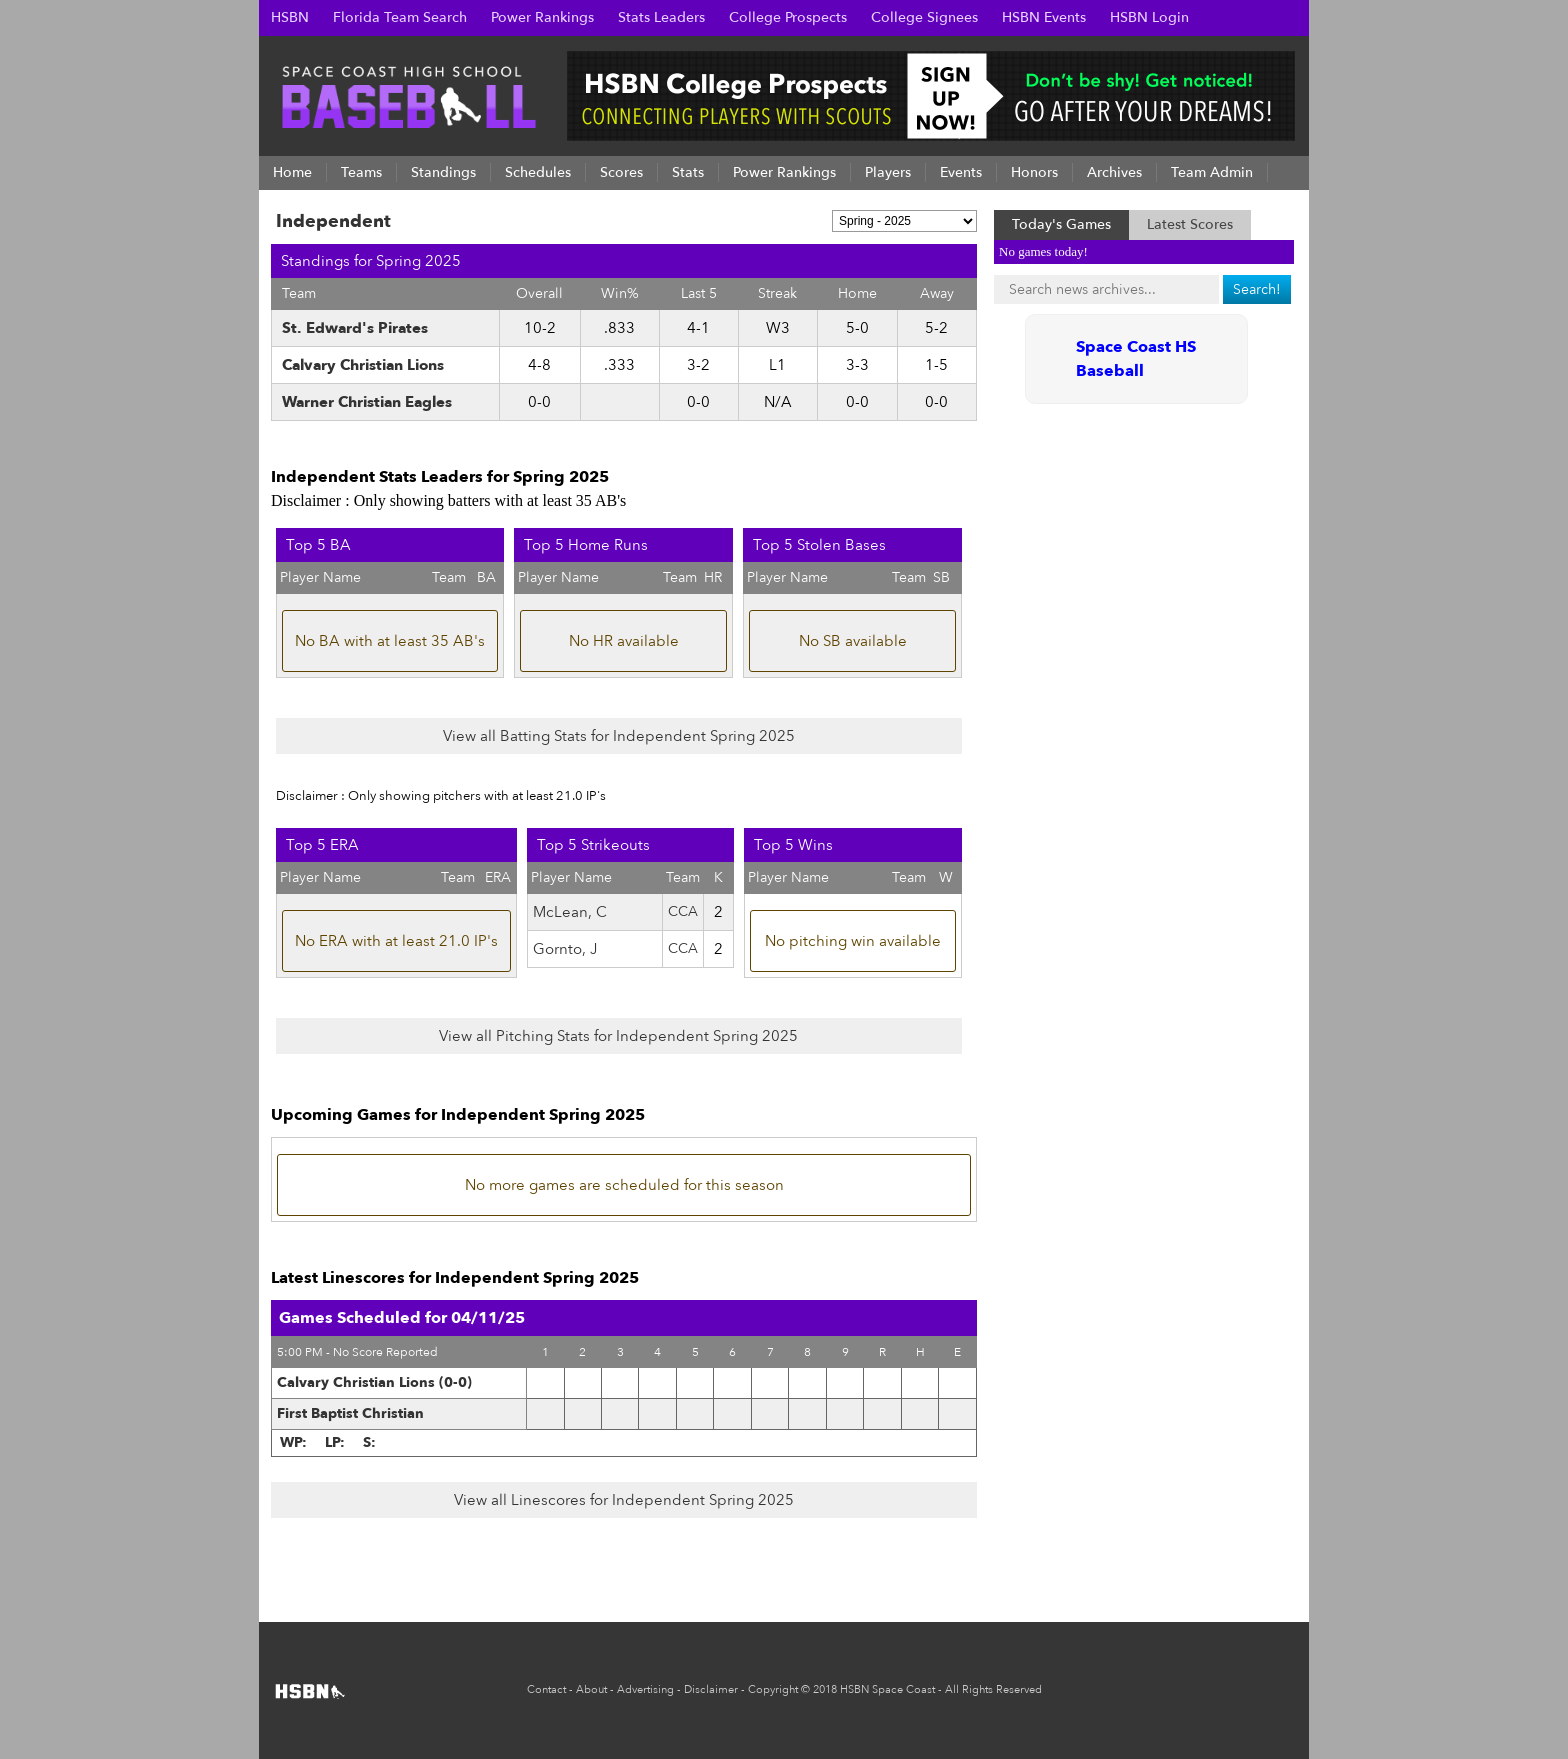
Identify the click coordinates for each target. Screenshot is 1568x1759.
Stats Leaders (661, 17)
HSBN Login (1149, 17)
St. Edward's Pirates (355, 328)
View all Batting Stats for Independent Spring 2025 (619, 736)
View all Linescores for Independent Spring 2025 (624, 1500)
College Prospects (788, 17)
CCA (683, 911)
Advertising (645, 1689)
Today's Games (1061, 224)
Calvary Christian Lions (363, 365)
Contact (546, 1689)
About (591, 1689)
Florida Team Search (400, 17)
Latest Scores (1190, 224)
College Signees (924, 17)
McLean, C (570, 912)
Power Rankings (542, 17)
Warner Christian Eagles (367, 402)
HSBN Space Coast (887, 1689)
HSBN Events (1044, 17)
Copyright (773, 1689)
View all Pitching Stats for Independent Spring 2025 (618, 1036)
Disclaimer (711, 1689)
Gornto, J (565, 949)
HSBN (290, 17)
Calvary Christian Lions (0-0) (374, 1382)
